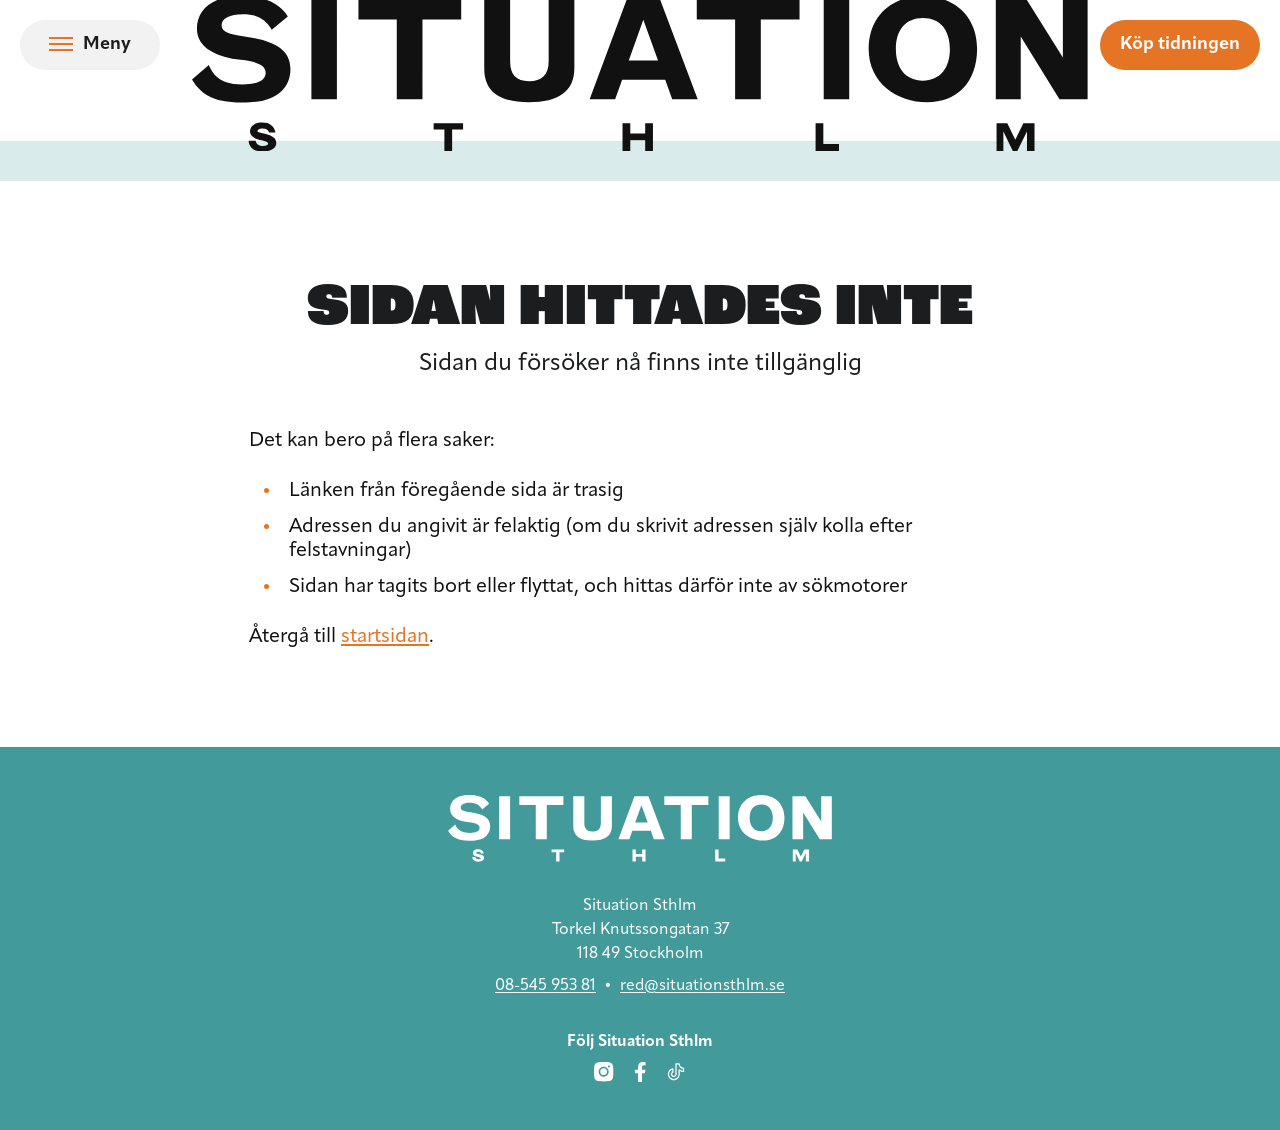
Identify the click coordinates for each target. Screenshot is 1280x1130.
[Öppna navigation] (90, 45)
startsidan (385, 637)
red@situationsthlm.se (702, 986)
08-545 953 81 (545, 986)
